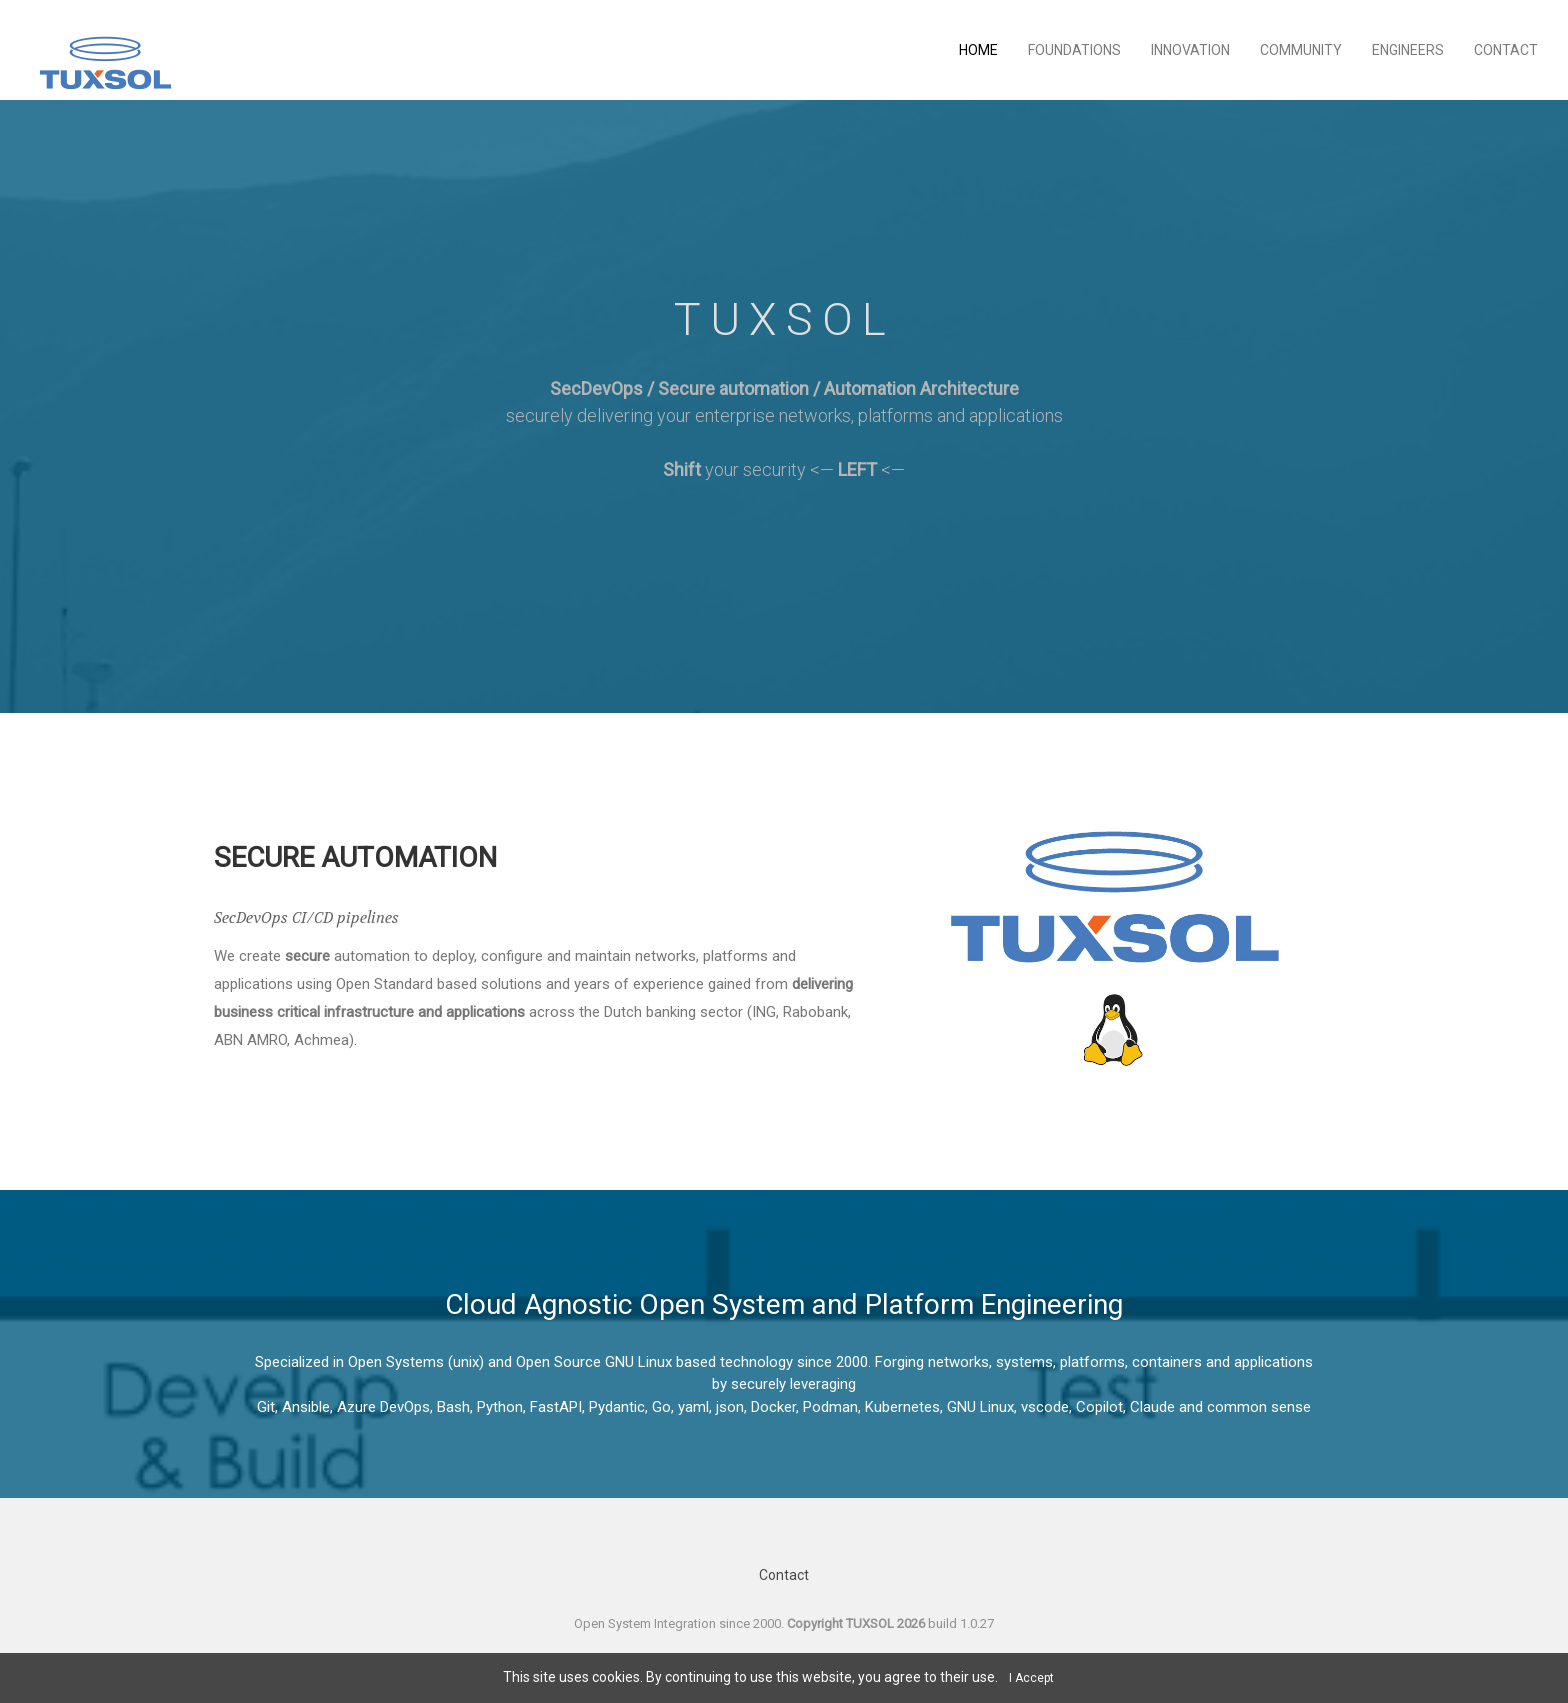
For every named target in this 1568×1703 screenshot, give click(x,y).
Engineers (1408, 50)
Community (1301, 50)
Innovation (1190, 50)
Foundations (1074, 50)
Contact (1506, 50)
